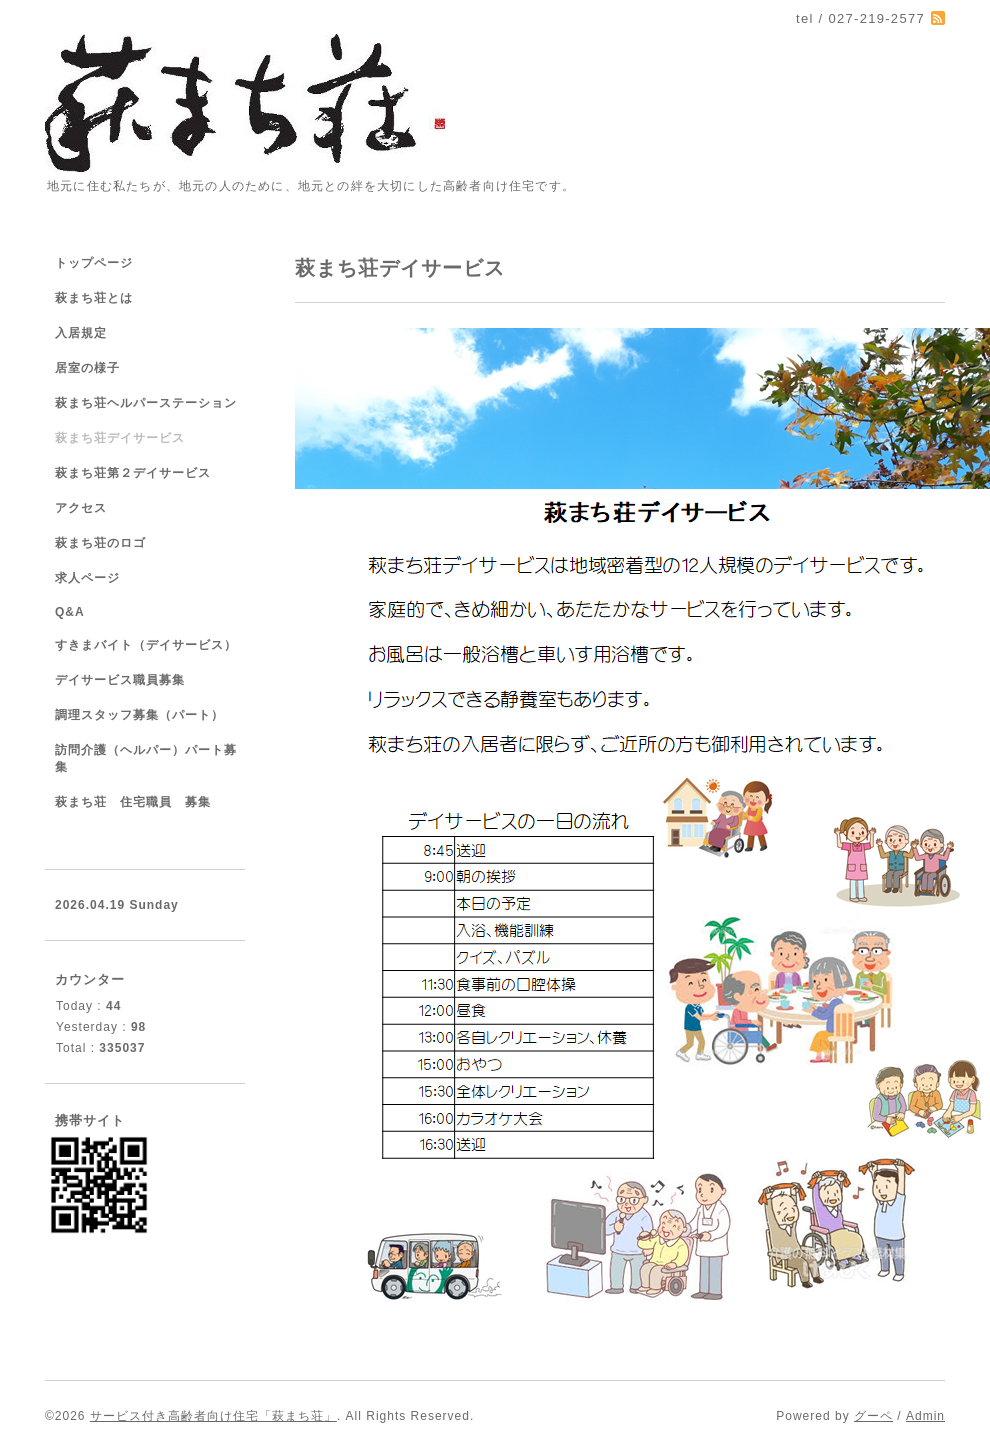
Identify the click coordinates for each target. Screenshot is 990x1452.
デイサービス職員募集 (120, 680)
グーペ (873, 1416)
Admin (925, 1416)
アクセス (81, 508)
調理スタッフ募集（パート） (139, 715)
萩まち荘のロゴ (100, 543)
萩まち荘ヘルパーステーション (146, 403)
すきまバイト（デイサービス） (146, 645)
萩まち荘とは (94, 298)
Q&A (70, 612)
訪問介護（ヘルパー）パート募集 (146, 758)
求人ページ (87, 578)
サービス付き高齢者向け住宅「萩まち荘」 (213, 1416)
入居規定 (81, 333)
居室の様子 (87, 368)
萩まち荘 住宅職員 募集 (133, 802)
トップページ (94, 263)
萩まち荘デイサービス (120, 438)
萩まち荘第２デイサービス (133, 473)
